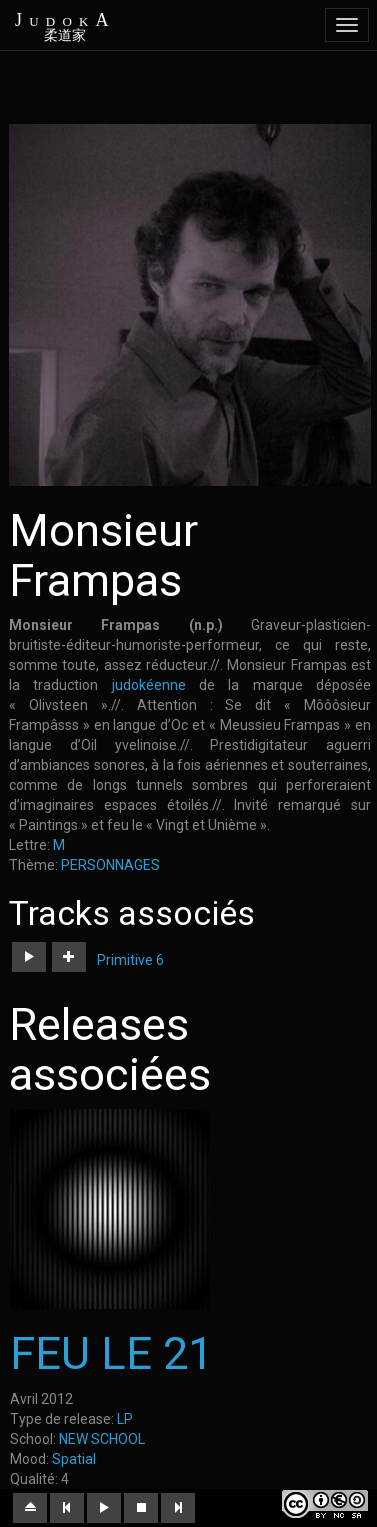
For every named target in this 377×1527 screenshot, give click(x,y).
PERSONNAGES (110, 865)
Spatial (74, 1459)
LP (125, 1419)
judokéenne (149, 685)
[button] (29, 957)
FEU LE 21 (111, 1353)
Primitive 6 (130, 960)
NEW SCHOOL (102, 1439)
